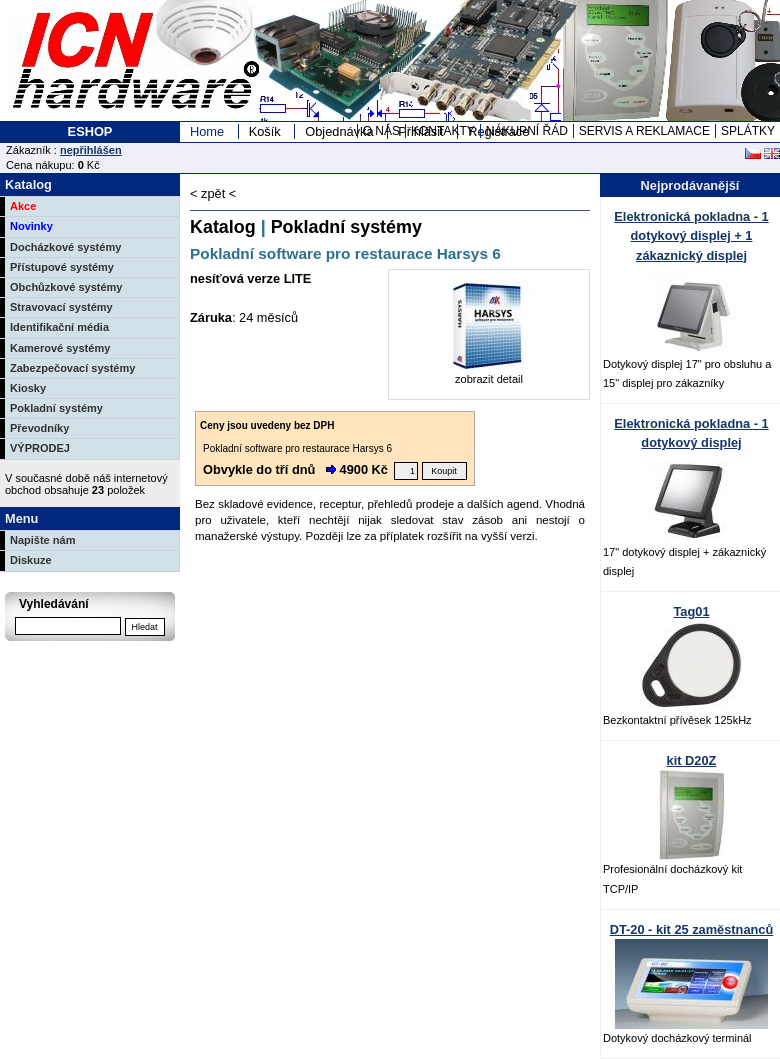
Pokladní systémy (56, 408)
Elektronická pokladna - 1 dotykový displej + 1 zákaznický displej (691, 235)
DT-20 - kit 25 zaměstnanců (692, 929)
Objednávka (339, 131)
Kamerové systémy (60, 348)
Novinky (31, 226)
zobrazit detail (489, 372)
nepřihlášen (91, 150)
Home (207, 131)
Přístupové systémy (62, 267)
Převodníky (39, 428)
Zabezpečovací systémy (72, 368)
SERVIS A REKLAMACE (644, 131)
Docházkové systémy (65, 247)
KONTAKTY (443, 131)
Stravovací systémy (61, 307)
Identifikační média (59, 327)
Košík (265, 131)
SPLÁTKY (748, 131)
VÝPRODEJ (40, 448)
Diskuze (31, 560)
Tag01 (691, 611)
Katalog (223, 227)
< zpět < (213, 193)
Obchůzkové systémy (66, 287)
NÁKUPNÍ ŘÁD (527, 131)
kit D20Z (692, 760)
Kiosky (28, 388)
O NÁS (381, 131)
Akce (23, 206)
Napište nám (42, 540)
